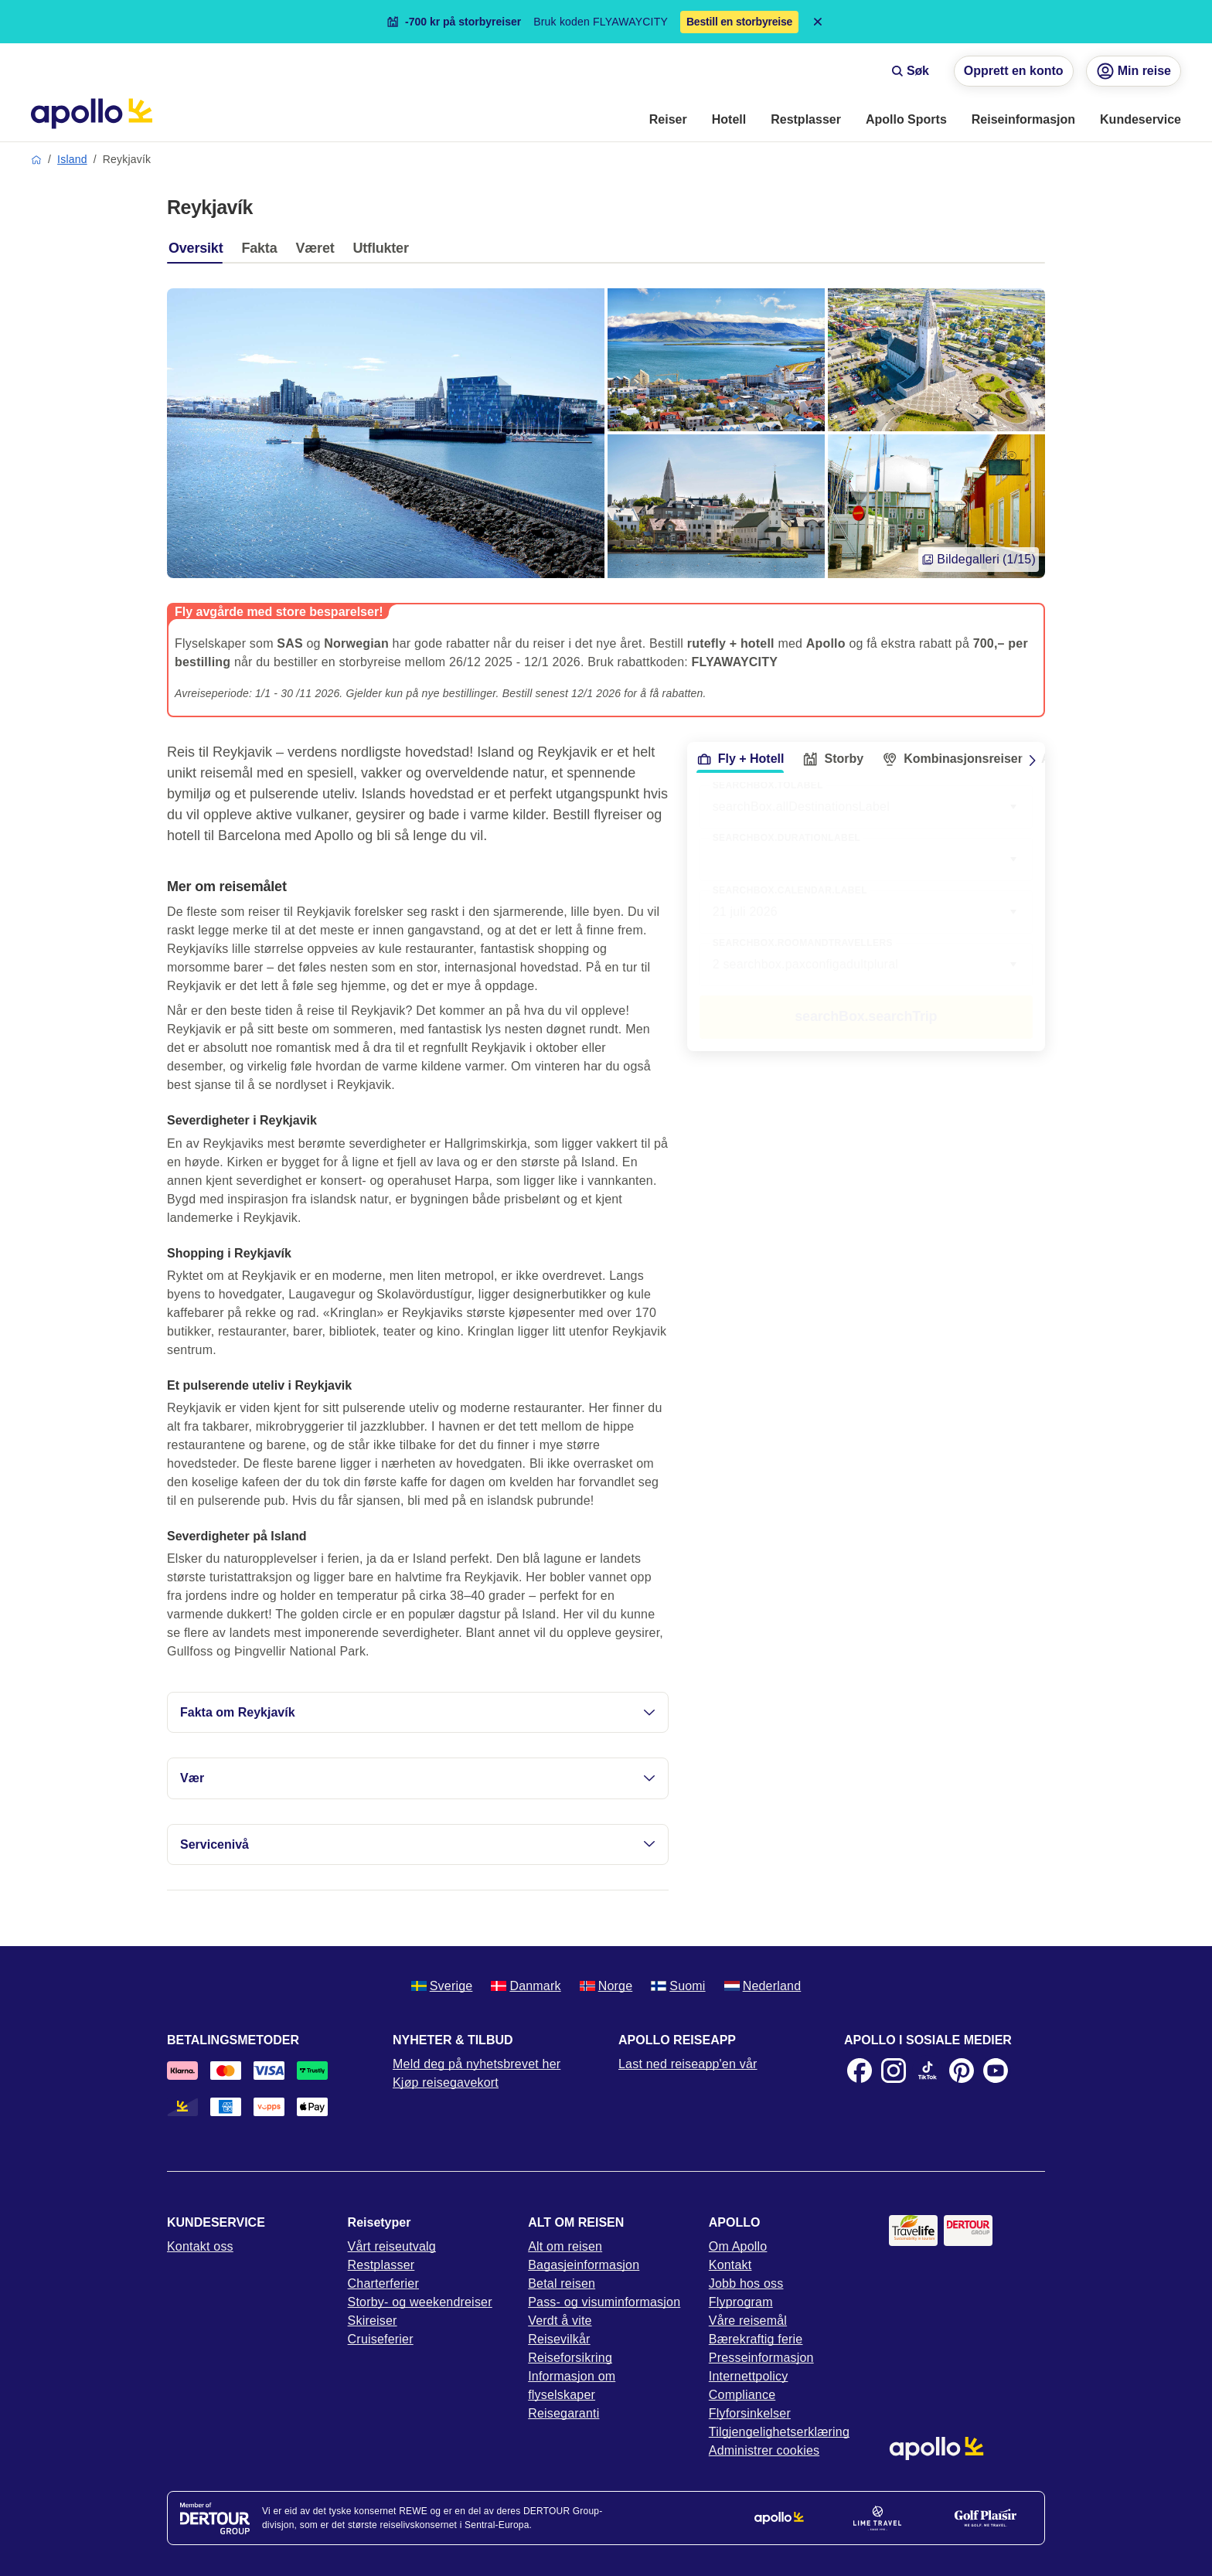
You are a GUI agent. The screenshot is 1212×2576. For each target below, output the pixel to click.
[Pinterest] (961, 2070)
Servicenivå (417, 1844)
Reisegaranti (563, 2413)
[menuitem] (668, 120)
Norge (606, 1985)
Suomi (678, 1985)
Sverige (442, 1985)
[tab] (199, 252)
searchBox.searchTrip (866, 1016)
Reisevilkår (559, 2339)
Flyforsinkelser (750, 2413)
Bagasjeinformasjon (583, 2264)
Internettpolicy (748, 2376)
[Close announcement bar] (818, 21)
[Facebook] (859, 2070)
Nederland (763, 1985)
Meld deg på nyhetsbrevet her (476, 2064)
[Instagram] (893, 2070)
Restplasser (381, 2264)
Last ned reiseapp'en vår (688, 2064)
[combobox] (866, 859)
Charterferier (383, 2283)
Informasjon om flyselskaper (571, 2385)
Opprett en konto (1014, 70)
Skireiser (372, 2320)
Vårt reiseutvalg (392, 2246)
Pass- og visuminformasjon (604, 2302)
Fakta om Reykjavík (417, 1712)
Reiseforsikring (570, 2357)
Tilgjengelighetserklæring (779, 2431)
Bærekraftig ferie (756, 2339)
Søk (910, 70)
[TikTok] (927, 2070)
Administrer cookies (764, 2450)
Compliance (742, 2394)
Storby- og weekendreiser (420, 2302)
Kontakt (730, 2264)
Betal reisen (561, 2283)
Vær (417, 1778)
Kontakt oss (200, 2246)
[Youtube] (995, 2070)
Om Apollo (738, 2246)
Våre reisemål (748, 2320)
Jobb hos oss (746, 2283)
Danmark (525, 1985)
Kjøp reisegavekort (446, 2082)
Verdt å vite (559, 2320)
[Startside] (91, 113)
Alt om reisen (565, 2246)
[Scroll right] (1032, 760)
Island (72, 159)
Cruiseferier (381, 2339)
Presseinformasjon (761, 2357)
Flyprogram (741, 2302)
